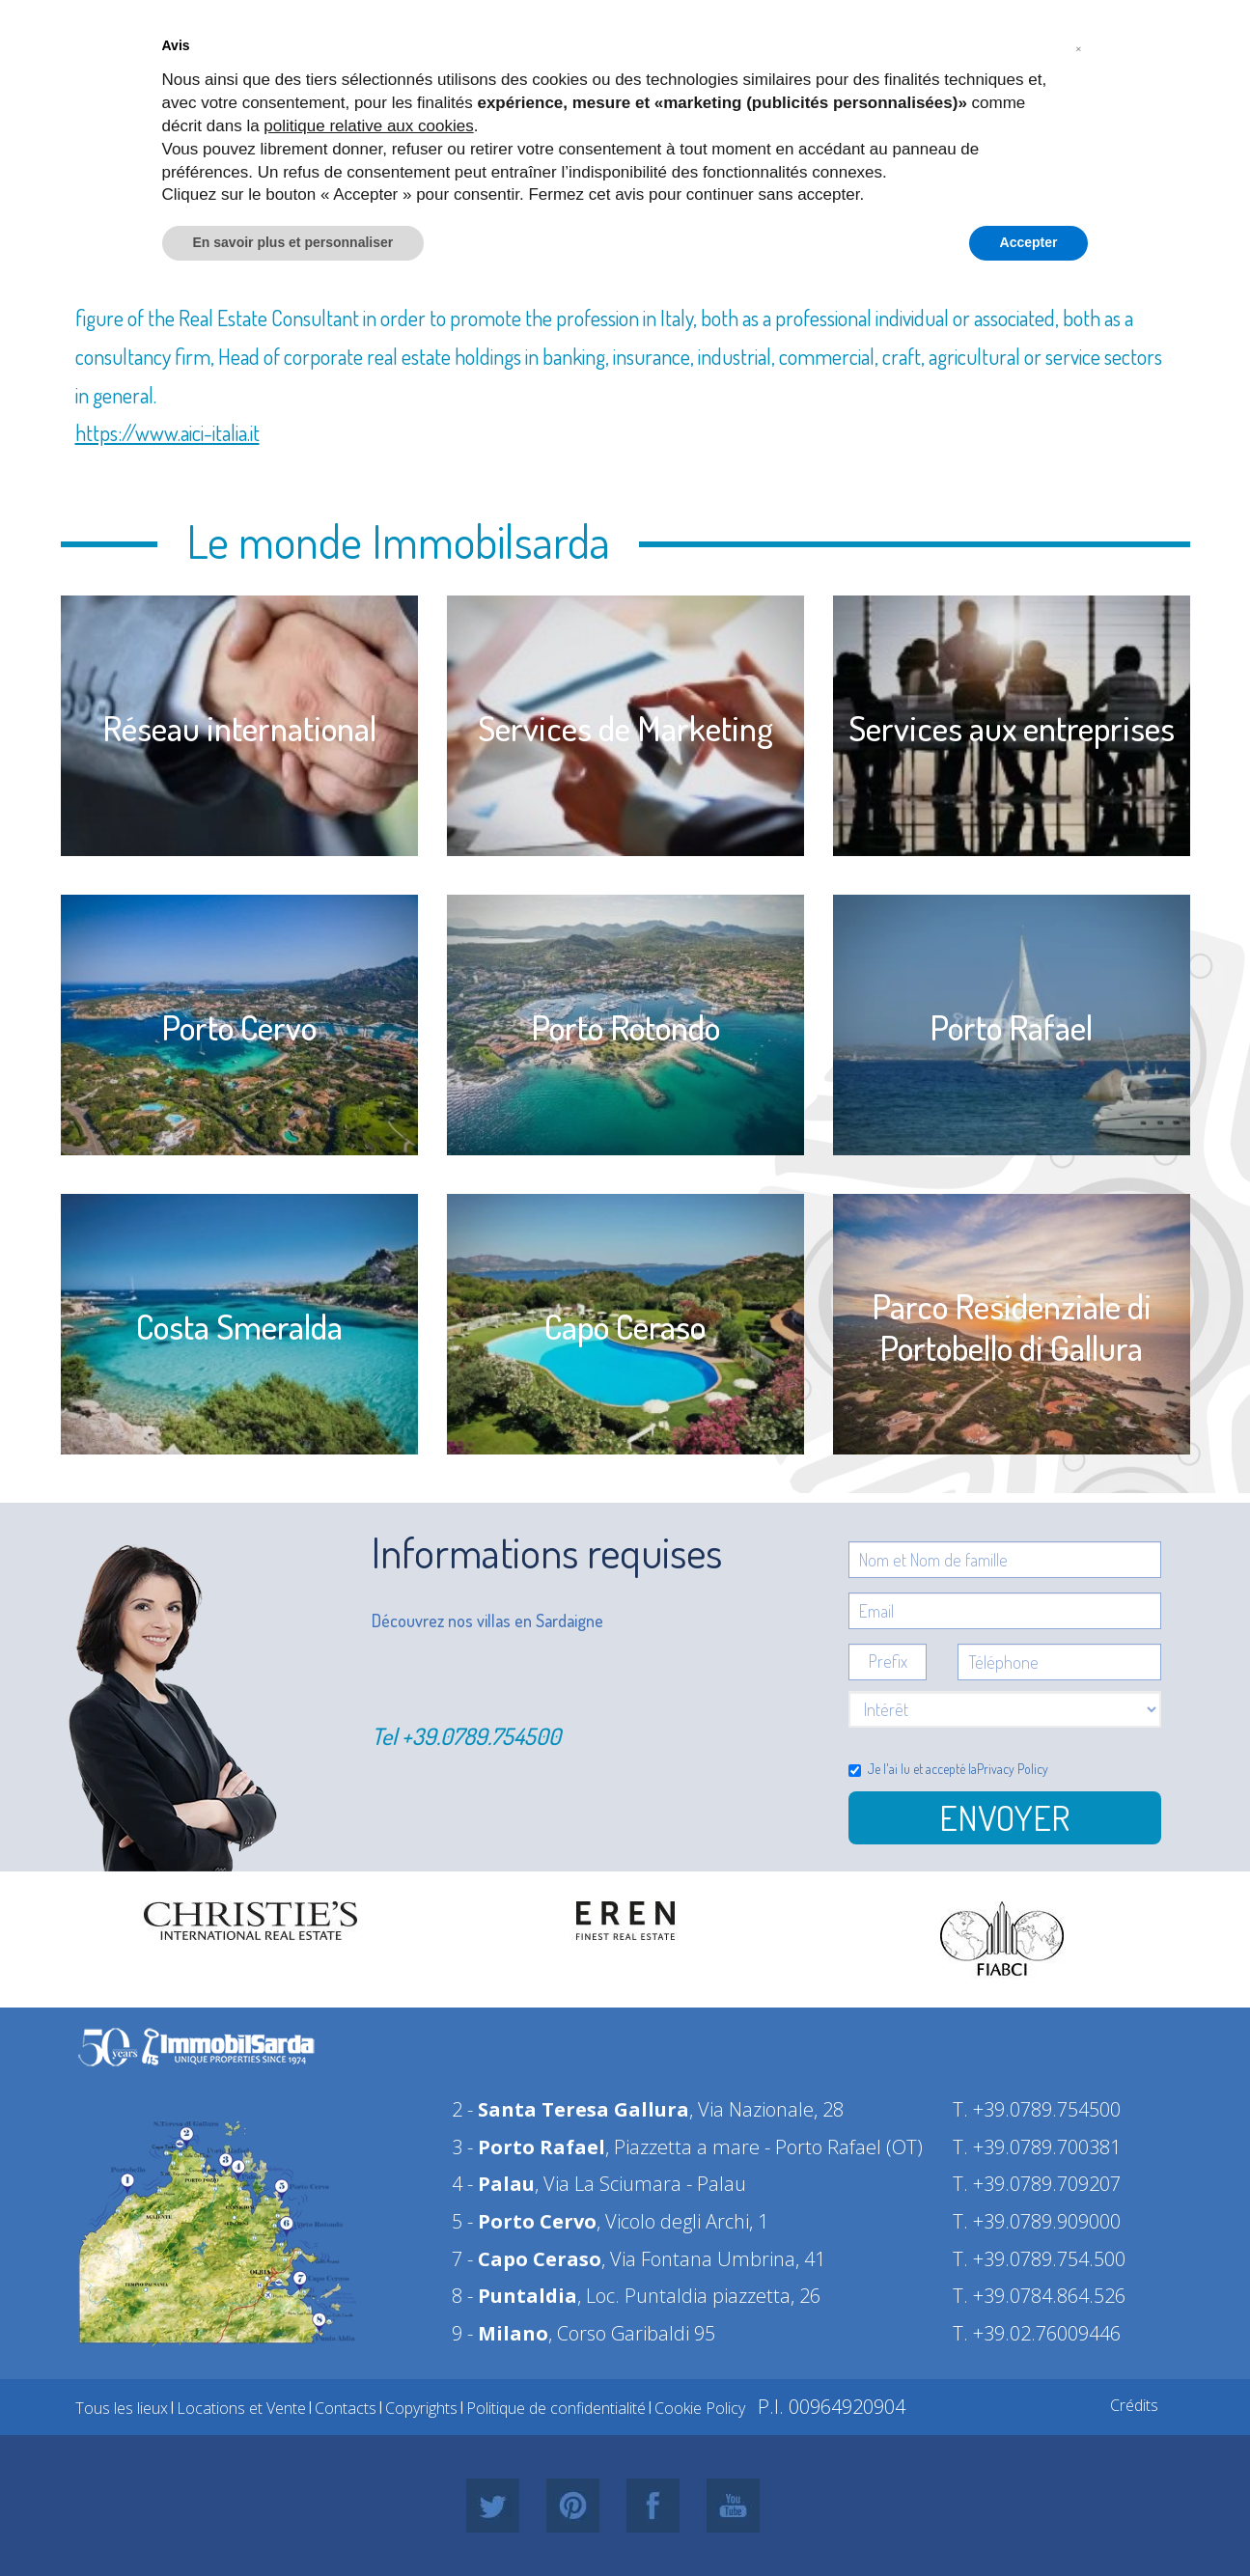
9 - (500, 2333)
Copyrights (421, 2408)
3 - (528, 2147)
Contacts (345, 2408)
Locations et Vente (241, 2408)
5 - (524, 2221)
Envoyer (1004, 1817)
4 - (493, 2184)
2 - (570, 2109)
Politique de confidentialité (556, 2408)
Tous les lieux (121, 2408)
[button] (1079, 46)
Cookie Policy (699, 2408)
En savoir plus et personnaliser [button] (293, 242)
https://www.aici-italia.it (167, 432)
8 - (514, 2296)
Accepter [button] (1029, 242)
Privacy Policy (1012, 1768)
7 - (526, 2259)
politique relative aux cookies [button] (368, 126)
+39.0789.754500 (481, 1736)
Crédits (1134, 2405)
